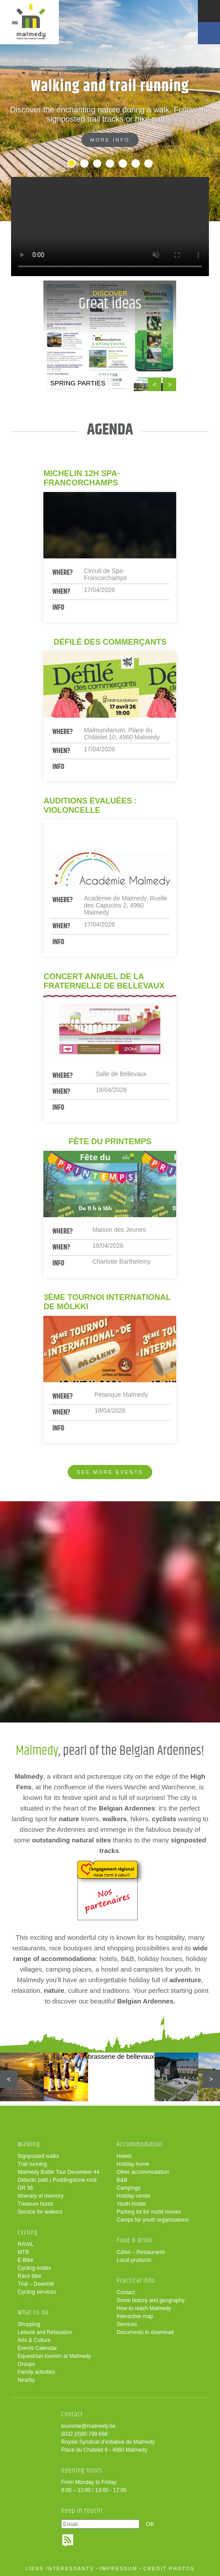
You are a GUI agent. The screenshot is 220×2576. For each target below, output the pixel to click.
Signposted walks (38, 2156)
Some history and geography (150, 2300)
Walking (29, 2144)
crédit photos (169, 2568)
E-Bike (25, 2260)
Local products (133, 2260)
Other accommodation (142, 2172)
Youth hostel (131, 2204)
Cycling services (37, 2292)
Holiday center (133, 2196)
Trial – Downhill (36, 2284)
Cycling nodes (34, 2268)
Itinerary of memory (40, 2196)
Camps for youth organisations (152, 2220)
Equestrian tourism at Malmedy (54, 2356)
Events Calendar (37, 2348)
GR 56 (25, 2188)
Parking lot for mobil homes (148, 2212)
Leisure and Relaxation (45, 2332)
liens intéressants (59, 2568)
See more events (110, 1472)
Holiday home (132, 2164)
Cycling (28, 2232)
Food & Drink (134, 2240)
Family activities (36, 2372)
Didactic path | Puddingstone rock (57, 2180)
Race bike (29, 2276)
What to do (33, 2312)
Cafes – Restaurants (140, 2252)
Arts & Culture (34, 2340)
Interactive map (134, 2316)
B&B (121, 2180)
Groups (26, 2364)
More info (110, 139)
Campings (128, 2188)
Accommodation (139, 2144)
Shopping (29, 2324)
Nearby (26, 2380)
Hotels (123, 2156)
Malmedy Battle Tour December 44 (59, 2172)
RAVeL (26, 2244)
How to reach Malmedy (143, 2308)
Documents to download (145, 2332)
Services (126, 2324)
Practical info (135, 2280)
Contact (125, 2292)
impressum (119, 2568)
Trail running (32, 2164)
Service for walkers (40, 2212)
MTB (23, 2252)
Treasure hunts (35, 2204)
